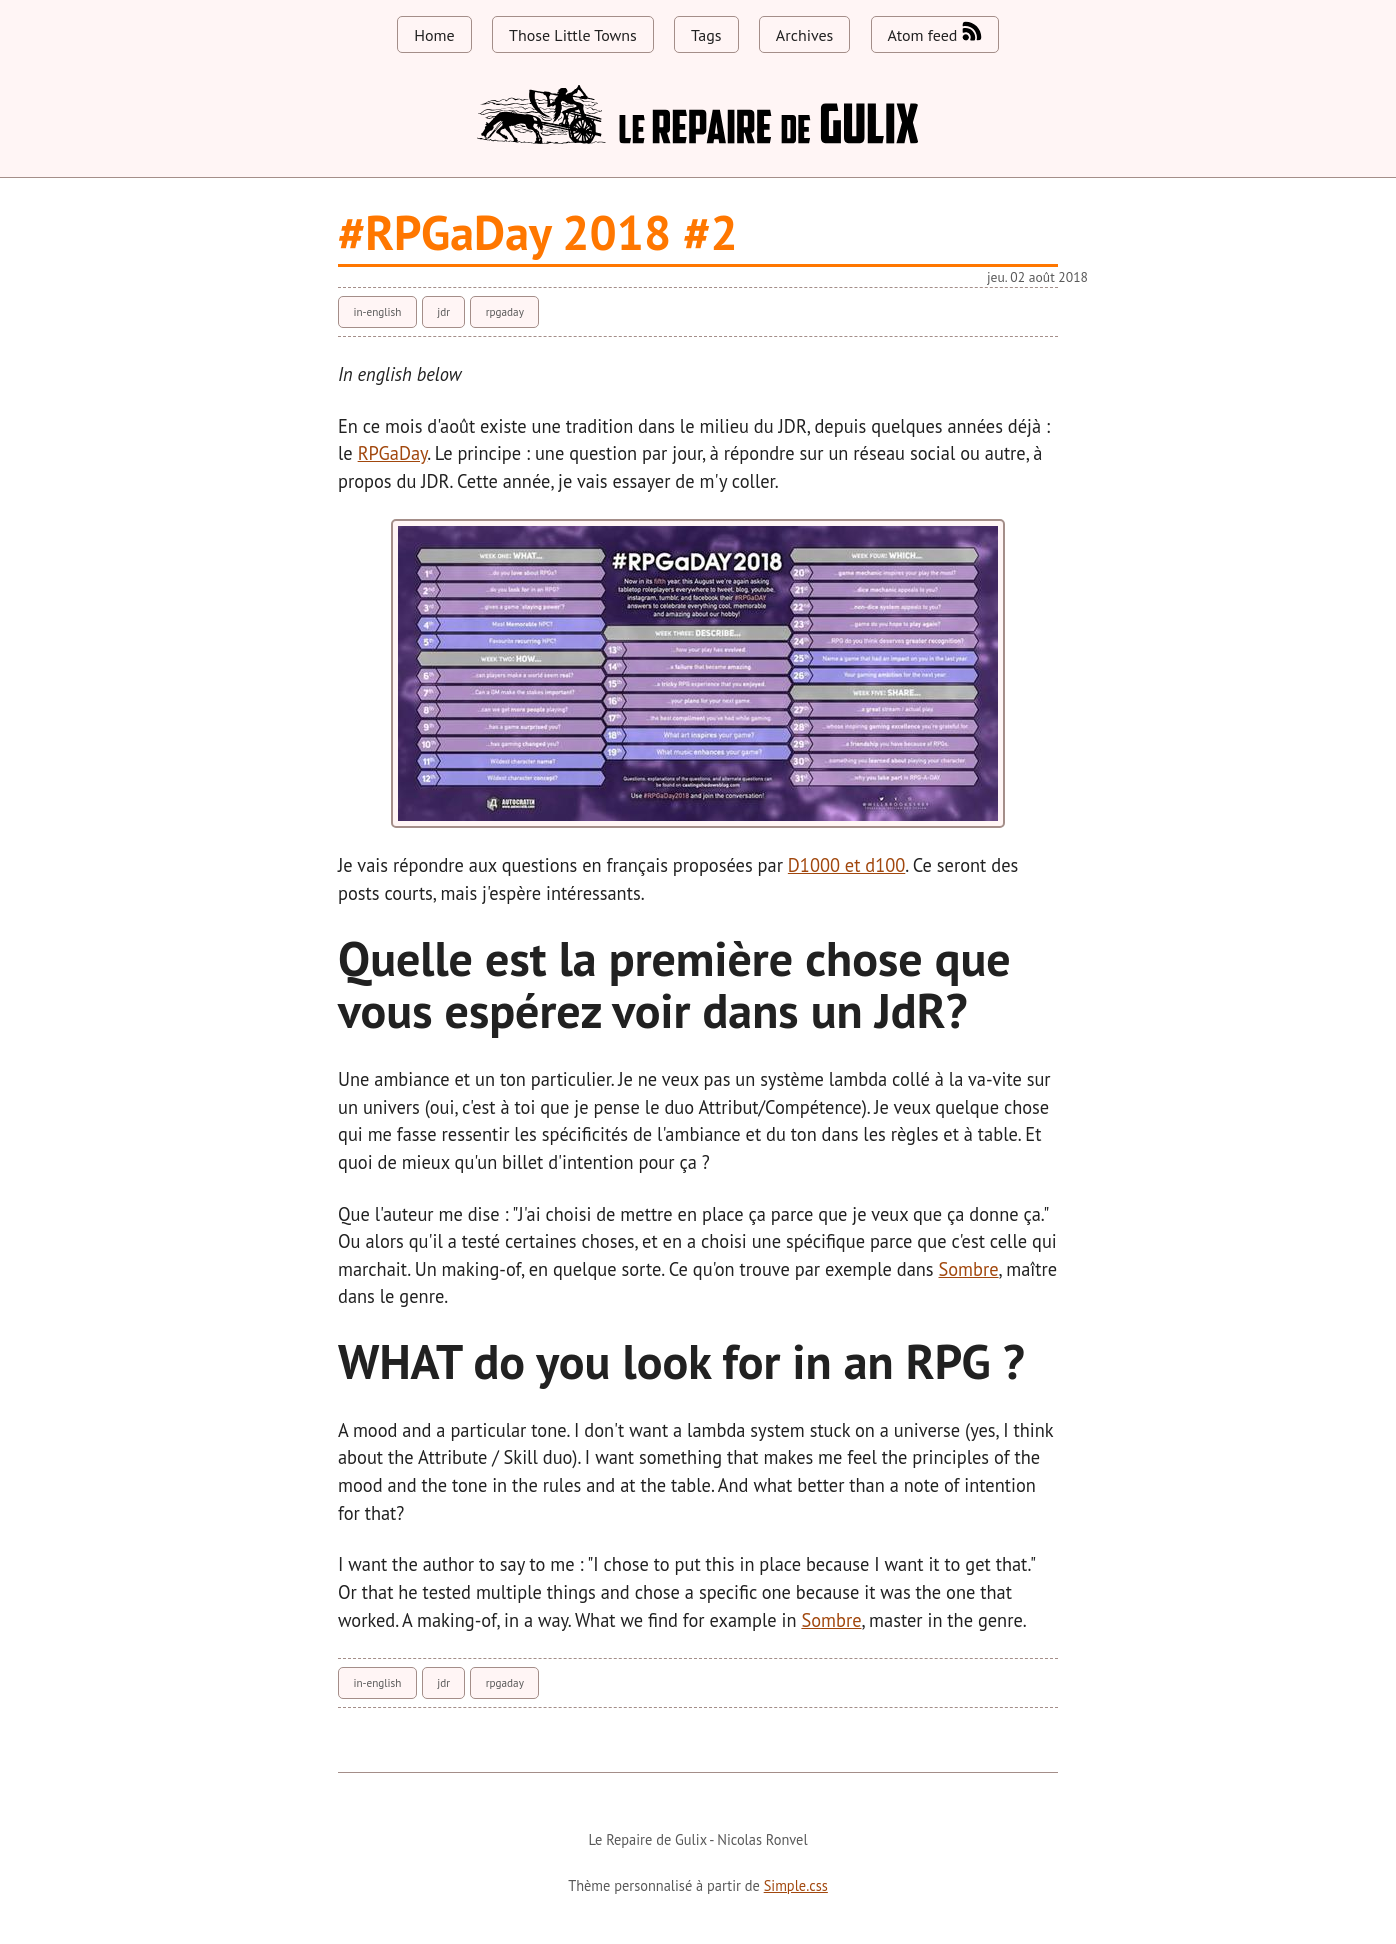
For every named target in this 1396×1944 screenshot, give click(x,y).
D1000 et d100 (846, 865)
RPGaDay (393, 453)
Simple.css (796, 1885)
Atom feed (935, 33)
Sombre (969, 1269)
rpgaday (505, 312)
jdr (443, 312)
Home (434, 35)
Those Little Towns (573, 35)
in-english (377, 312)
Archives (804, 35)
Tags (706, 35)
